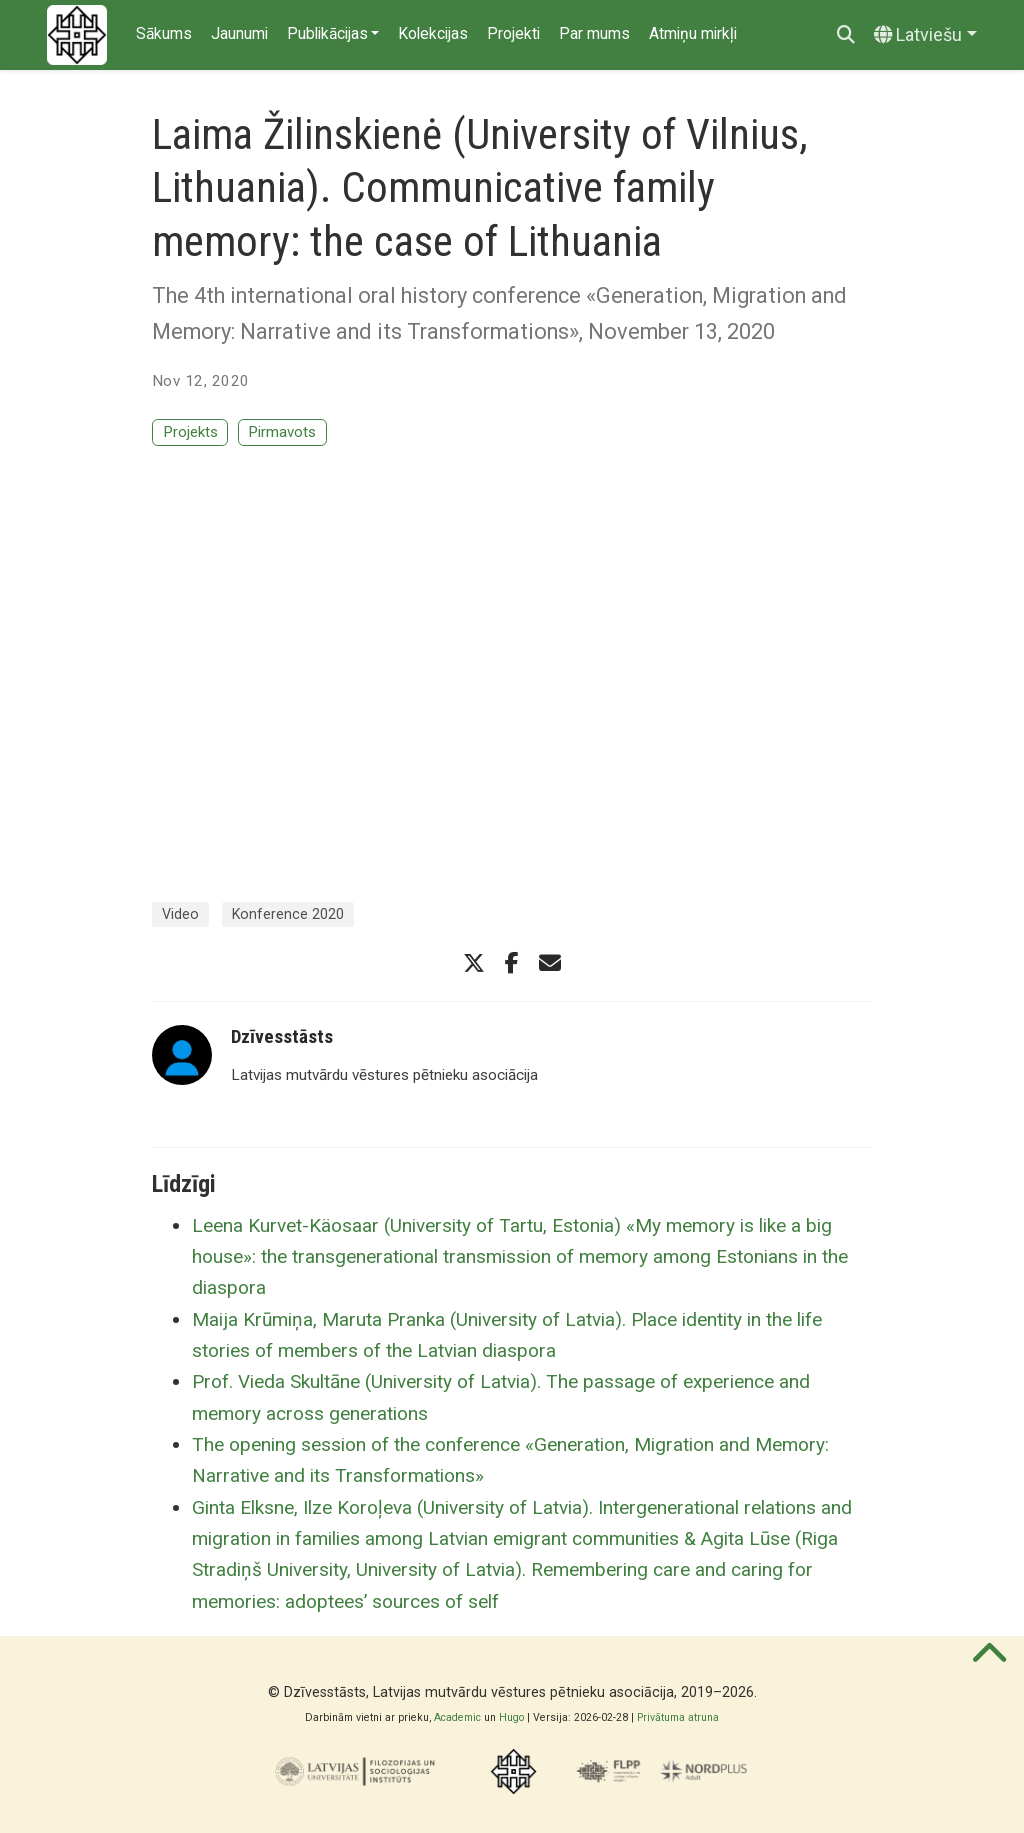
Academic (457, 1717)
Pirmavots (282, 432)
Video (180, 914)
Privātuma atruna (678, 1717)
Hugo (511, 1717)
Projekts (190, 432)
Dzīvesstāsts (282, 1036)
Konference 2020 (288, 914)
